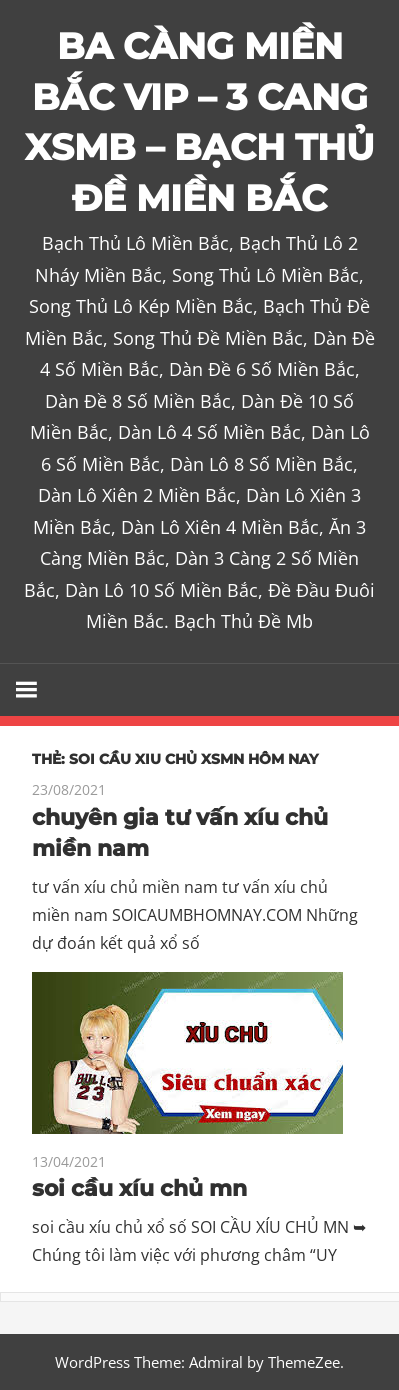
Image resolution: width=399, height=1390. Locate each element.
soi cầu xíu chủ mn (139, 1188)
